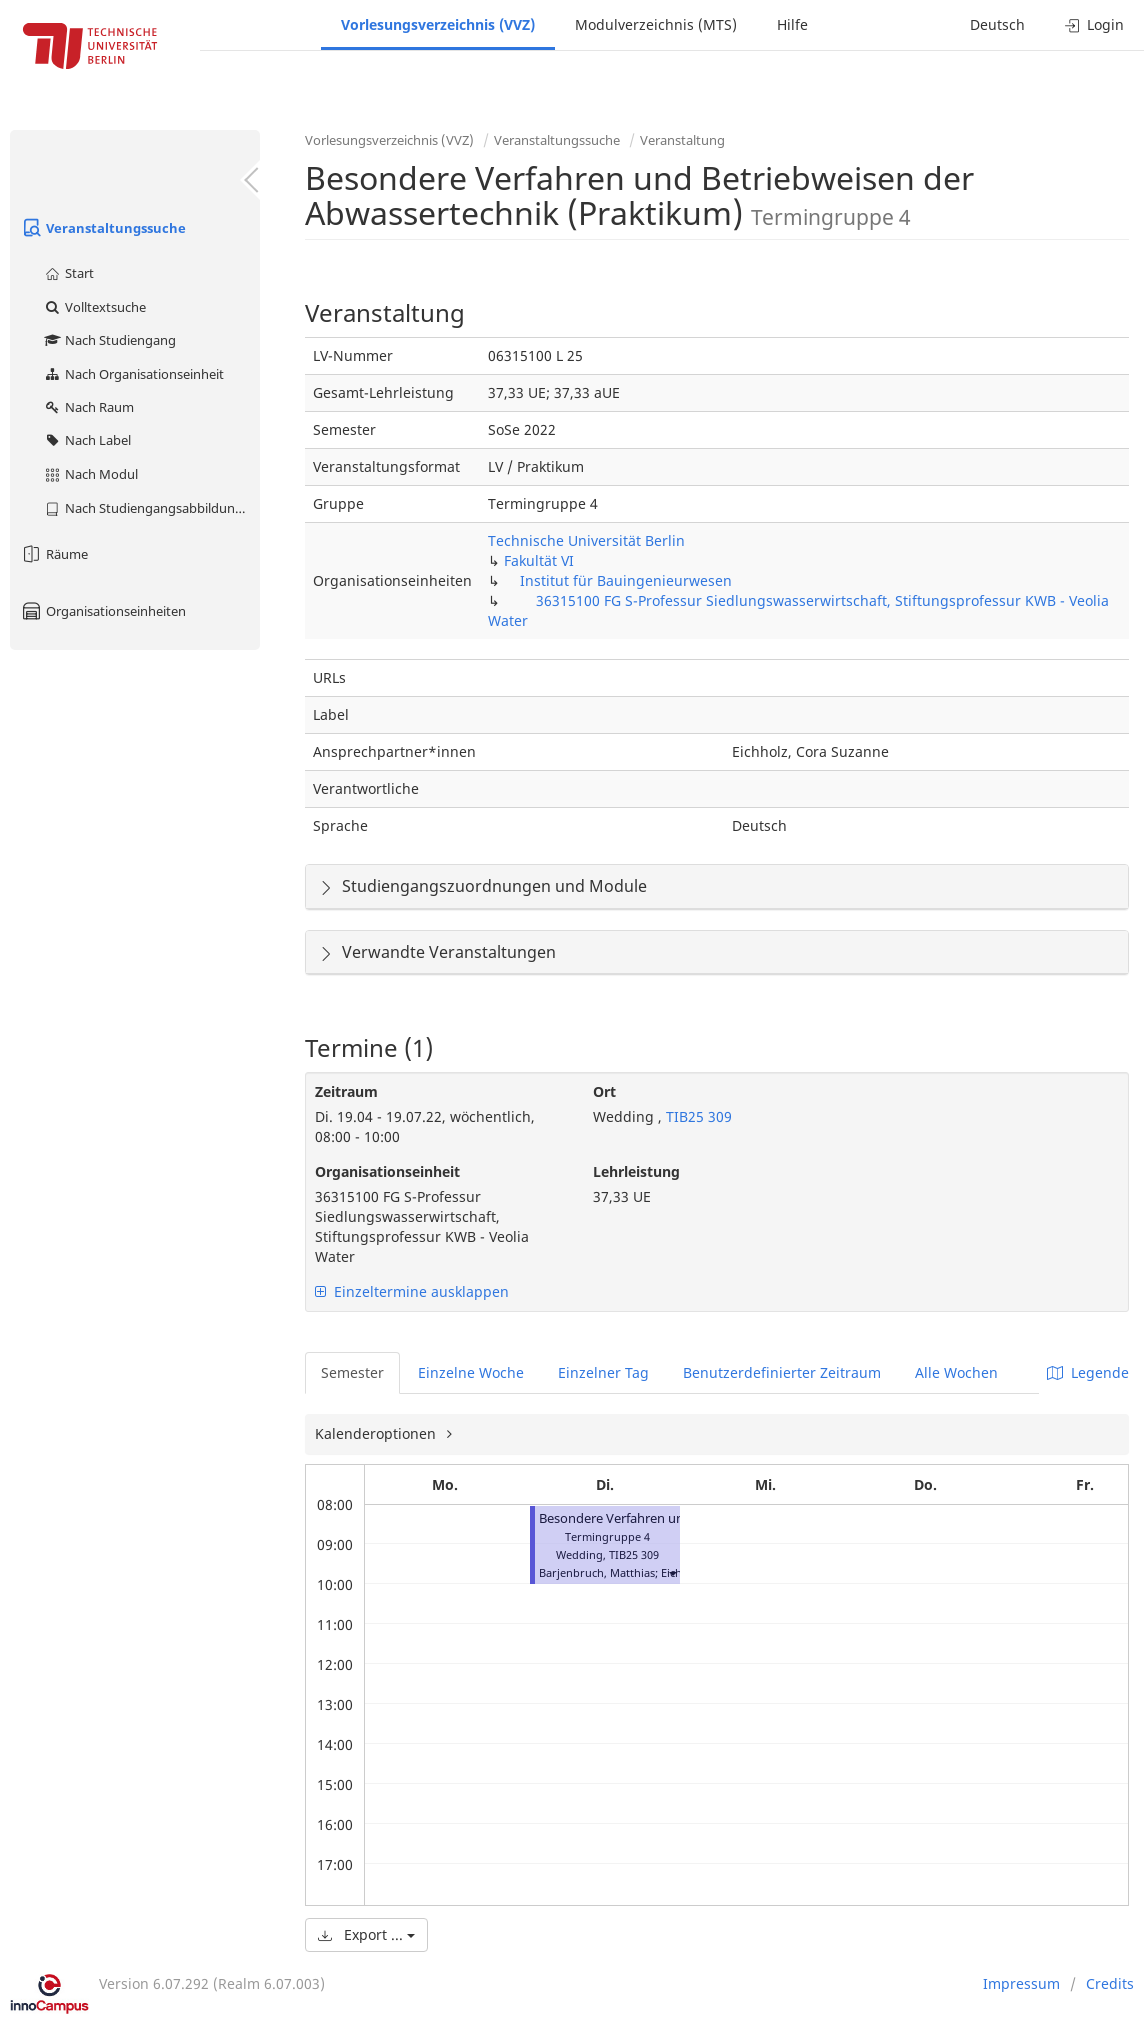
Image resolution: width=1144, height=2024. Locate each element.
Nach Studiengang (109, 340)
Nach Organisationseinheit (133, 374)
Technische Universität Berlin (586, 540)
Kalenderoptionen (377, 1433)
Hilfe (792, 24)
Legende (1088, 1372)
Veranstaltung (682, 140)
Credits (1110, 1983)
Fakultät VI (539, 560)
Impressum (1021, 1983)
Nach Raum (88, 407)
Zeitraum (346, 1091)
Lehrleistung (636, 1171)
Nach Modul (90, 474)
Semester (352, 1372)
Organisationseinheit (387, 1171)
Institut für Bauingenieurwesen (626, 580)
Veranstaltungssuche (103, 228)
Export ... (366, 1934)
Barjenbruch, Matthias (597, 1572)
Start (68, 273)
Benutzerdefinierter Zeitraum (782, 1372)
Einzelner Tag (603, 1372)
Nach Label (87, 440)
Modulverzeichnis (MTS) (656, 24)
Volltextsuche (94, 307)
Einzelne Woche (471, 1372)
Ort (604, 1091)
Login (1094, 24)
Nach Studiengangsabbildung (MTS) (151, 508)
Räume (54, 554)
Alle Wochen (956, 1372)
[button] (672, 1572)
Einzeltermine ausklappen (412, 1291)
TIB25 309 (697, 1116)
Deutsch (997, 24)
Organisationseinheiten (103, 611)
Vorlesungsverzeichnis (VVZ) (438, 24)
